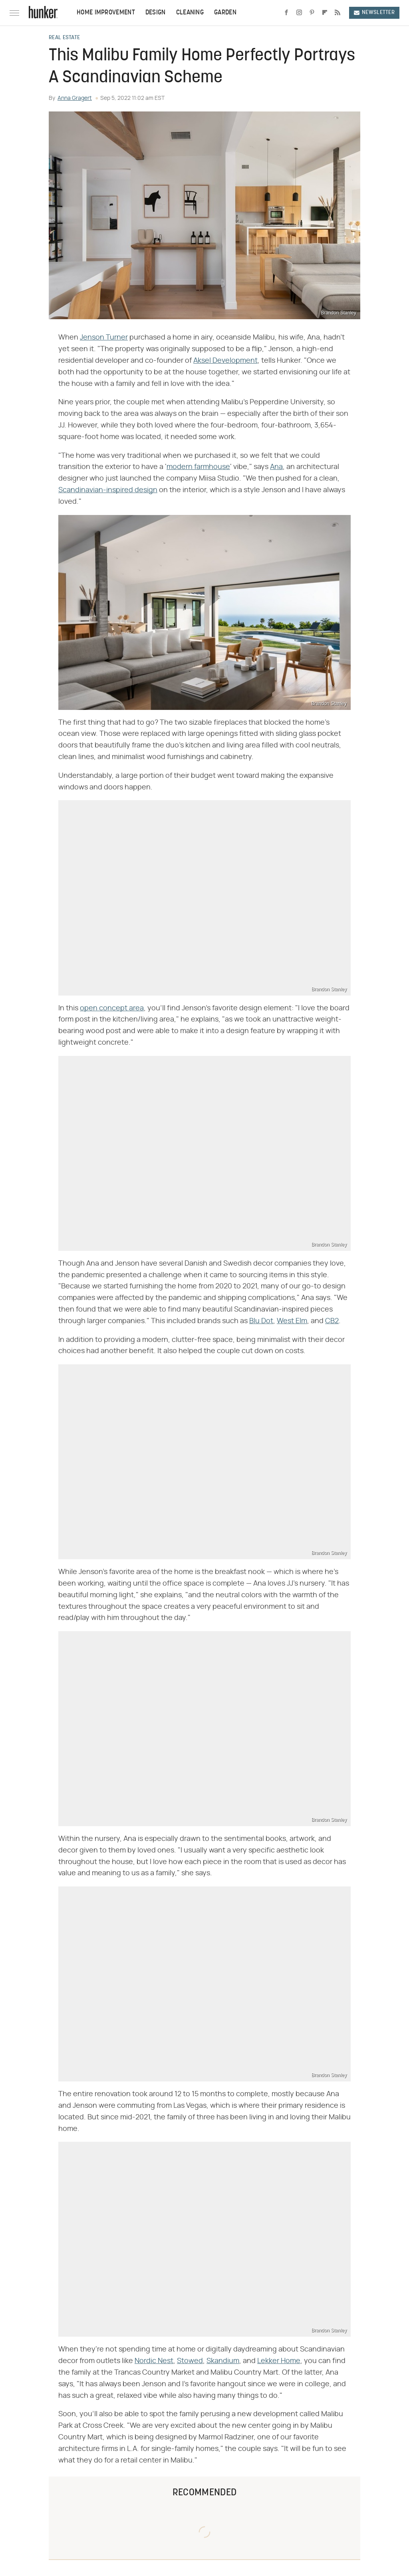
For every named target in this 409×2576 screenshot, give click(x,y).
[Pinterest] (312, 13)
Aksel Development (225, 360)
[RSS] (337, 13)
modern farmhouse (198, 467)
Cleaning (190, 13)
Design (155, 13)
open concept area (112, 1008)
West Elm (292, 1321)
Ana (276, 467)
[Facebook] (286, 13)
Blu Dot (261, 1321)
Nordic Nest (154, 2361)
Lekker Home (278, 2361)
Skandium (222, 2361)
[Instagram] (299, 13)
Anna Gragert (75, 98)
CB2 (332, 1321)
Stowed (190, 2361)
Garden (225, 13)
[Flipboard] (325, 13)
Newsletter (374, 13)
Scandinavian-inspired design (107, 490)
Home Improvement (106, 13)
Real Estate (64, 38)
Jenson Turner (104, 337)
